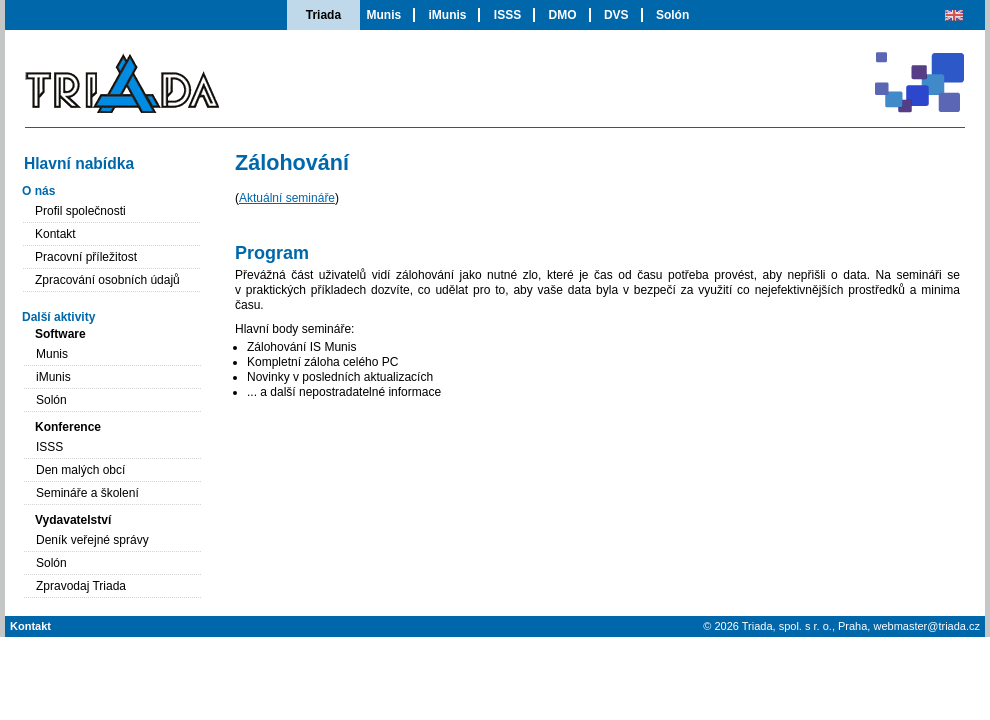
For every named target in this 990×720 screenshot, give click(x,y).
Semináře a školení (87, 493)
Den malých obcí (80, 470)
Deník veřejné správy (92, 540)
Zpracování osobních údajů (107, 280)
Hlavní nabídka (79, 163)
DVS (616, 15)
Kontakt (55, 234)
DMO (563, 15)
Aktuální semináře (287, 198)
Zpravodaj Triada (81, 586)
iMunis (447, 15)
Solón (672, 15)
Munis (383, 15)
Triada (323, 15)
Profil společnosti (80, 211)
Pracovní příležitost (86, 257)
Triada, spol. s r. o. (787, 626)
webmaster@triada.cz (926, 626)
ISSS (507, 15)
